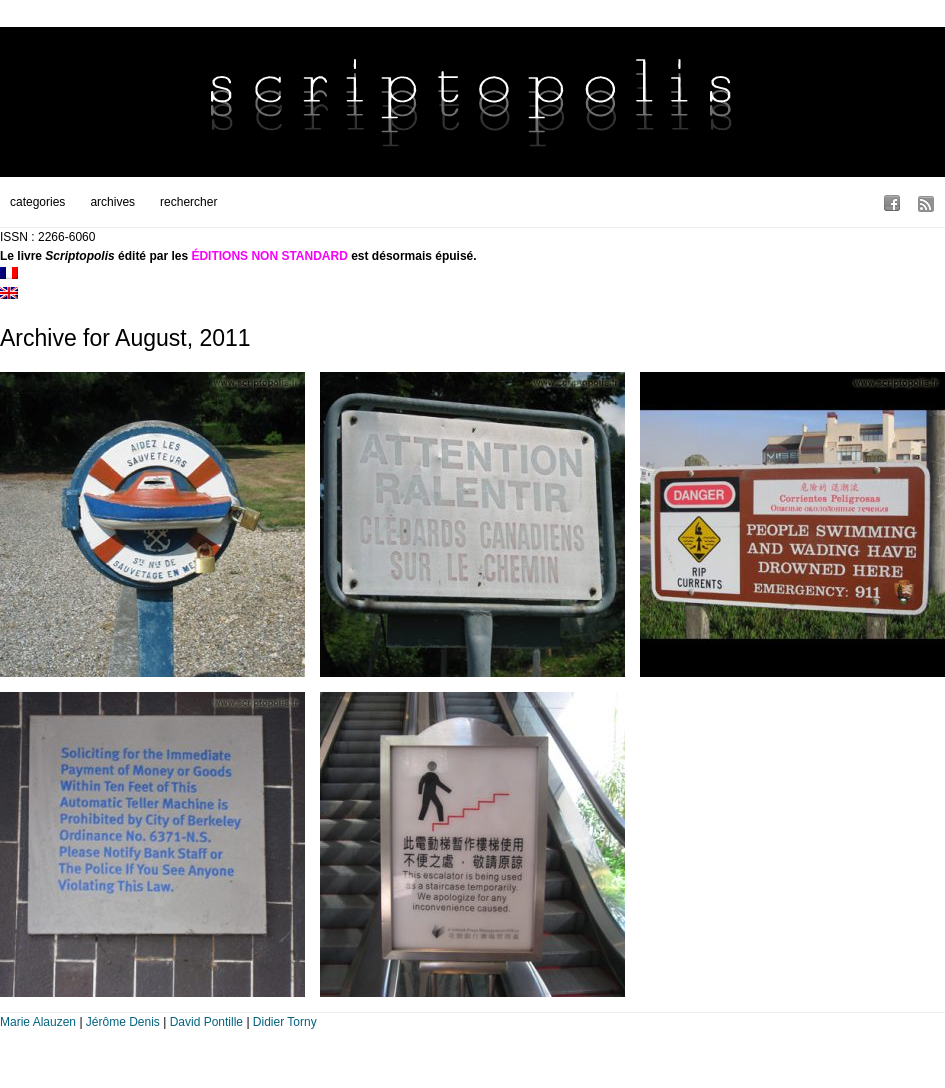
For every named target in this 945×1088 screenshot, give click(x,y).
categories (37, 202)
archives (112, 202)
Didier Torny (285, 1022)
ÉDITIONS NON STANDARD (269, 256)
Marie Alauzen (38, 1022)
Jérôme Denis (123, 1022)
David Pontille (206, 1022)
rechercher (188, 202)
